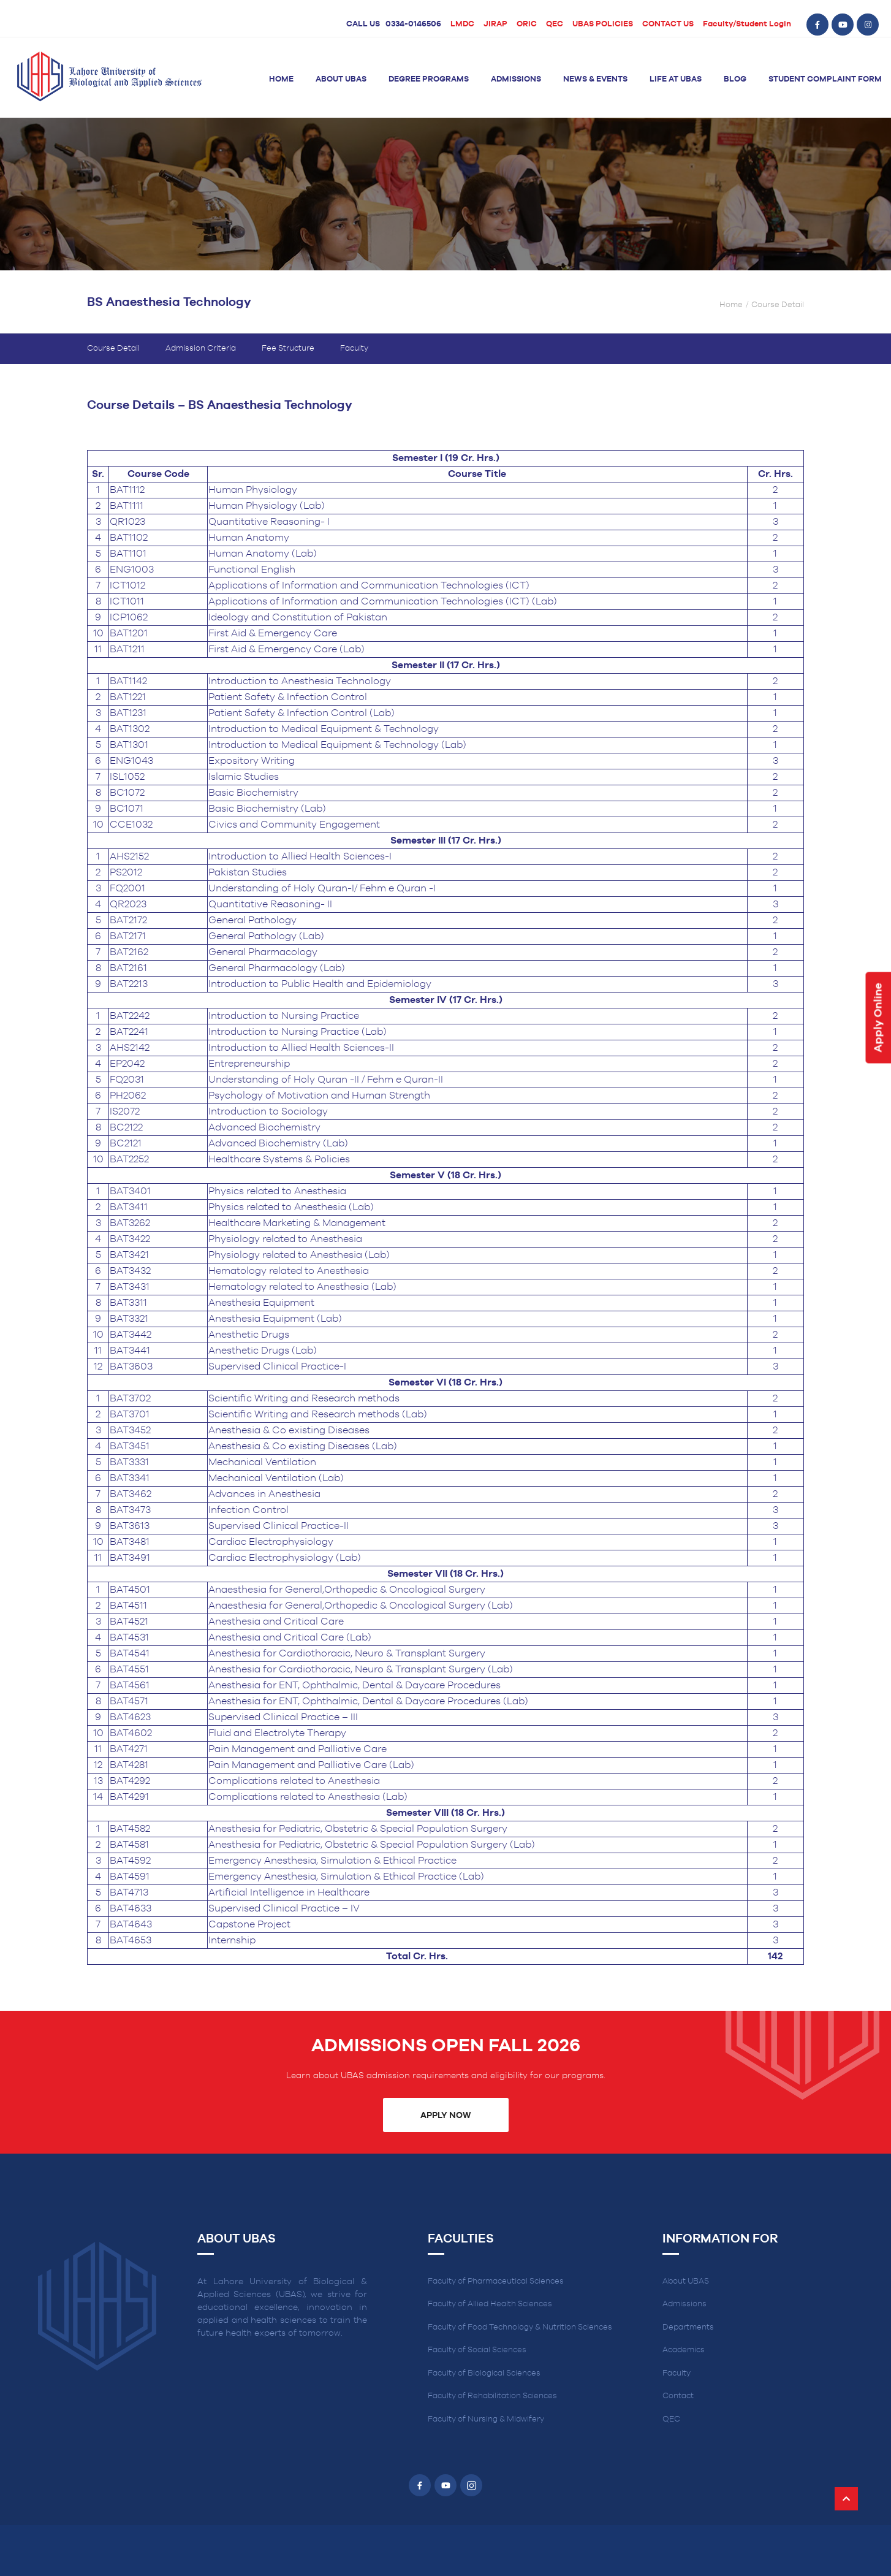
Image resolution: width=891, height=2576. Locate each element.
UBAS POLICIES (602, 24)
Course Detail (113, 348)
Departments (688, 2327)
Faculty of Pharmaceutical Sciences (496, 2281)
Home (281, 79)
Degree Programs (429, 79)
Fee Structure (288, 348)
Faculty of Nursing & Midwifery (486, 2419)
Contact (678, 2396)
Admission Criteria (200, 348)
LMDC (462, 24)
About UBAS (341, 79)
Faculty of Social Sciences (477, 2350)
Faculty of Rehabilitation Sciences (492, 2396)
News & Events (595, 79)
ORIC (527, 24)
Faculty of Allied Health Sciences (490, 2304)
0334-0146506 (413, 24)
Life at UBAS (676, 79)
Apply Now (445, 2115)
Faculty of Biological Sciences (484, 2373)
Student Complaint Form (825, 79)
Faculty (354, 348)
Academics (683, 2350)
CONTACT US (668, 24)
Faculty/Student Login (747, 24)
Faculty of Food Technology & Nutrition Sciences (520, 2327)
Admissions (516, 79)
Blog (735, 79)
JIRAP (495, 24)
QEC (554, 24)
